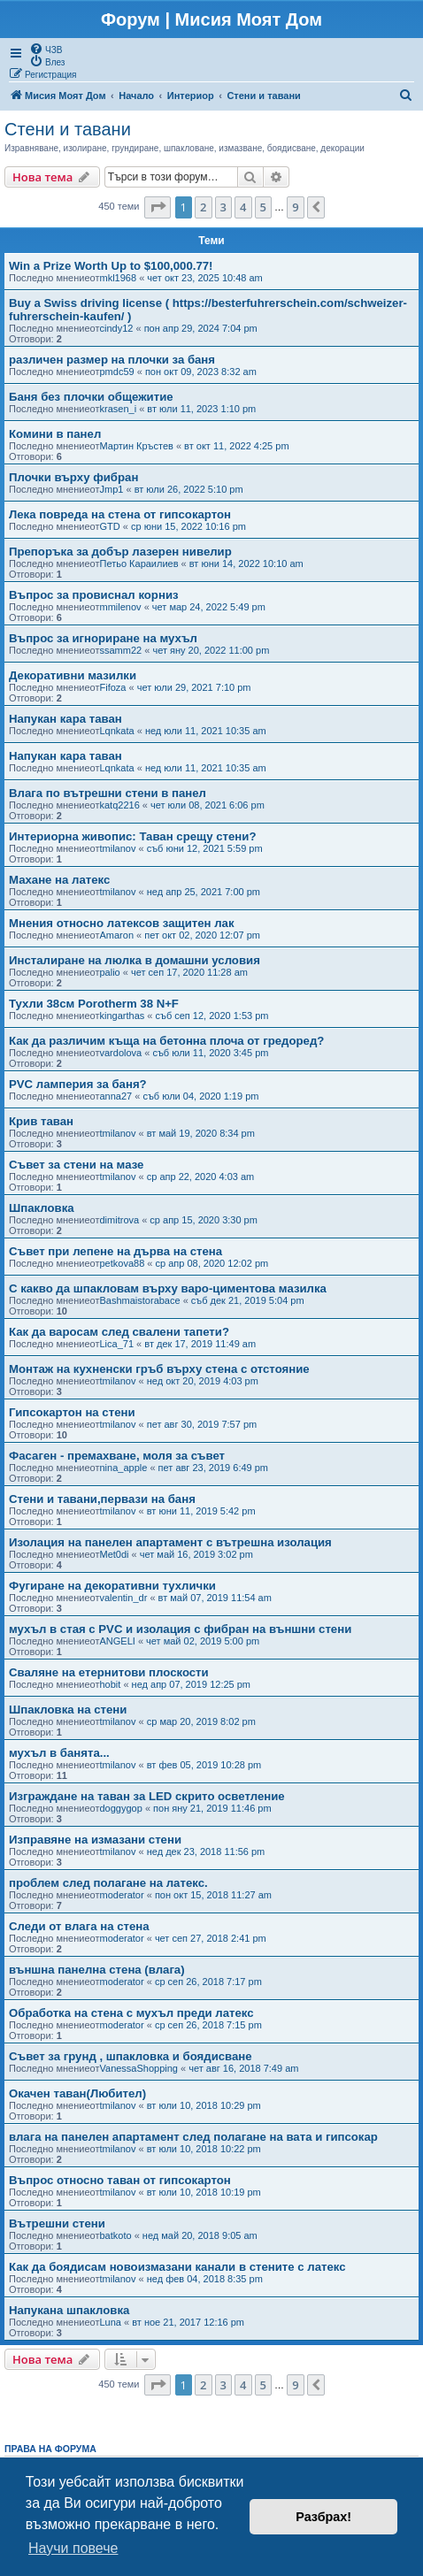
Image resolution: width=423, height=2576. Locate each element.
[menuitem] (45, 48)
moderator (122, 1895)
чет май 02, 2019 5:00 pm (202, 1641)
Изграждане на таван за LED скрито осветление (147, 1796)
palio (110, 972)
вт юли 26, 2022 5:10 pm (189, 489)
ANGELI (117, 1641)
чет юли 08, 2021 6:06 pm (207, 805)
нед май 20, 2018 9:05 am (200, 2235)
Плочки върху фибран (73, 477)
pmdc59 (117, 371)
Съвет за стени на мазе (76, 1164)
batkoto (116, 2235)
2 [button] (203, 207)
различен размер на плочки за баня (112, 359)
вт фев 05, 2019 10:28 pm (204, 1765)
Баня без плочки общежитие (91, 396)
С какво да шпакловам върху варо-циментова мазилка (168, 1288)
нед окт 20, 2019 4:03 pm (202, 1381)
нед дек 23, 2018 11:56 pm (206, 1851)
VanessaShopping (139, 2068)
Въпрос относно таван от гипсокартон (120, 2180)
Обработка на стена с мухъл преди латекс (131, 2013)
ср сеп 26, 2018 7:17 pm (208, 1981)
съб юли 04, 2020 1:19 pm (200, 1096)
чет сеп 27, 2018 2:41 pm (210, 1938)
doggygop (121, 1808)
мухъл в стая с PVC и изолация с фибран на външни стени (180, 1629)
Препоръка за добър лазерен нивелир (120, 551)
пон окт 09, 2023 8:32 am (201, 371)
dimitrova (120, 1220)
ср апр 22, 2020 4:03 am (201, 1176)
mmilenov (121, 607)
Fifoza (113, 687)
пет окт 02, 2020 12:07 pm (202, 935)
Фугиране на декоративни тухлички (112, 1585)
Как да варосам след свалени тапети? (119, 1331)
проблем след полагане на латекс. (108, 1883)
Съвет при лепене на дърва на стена (115, 1251)
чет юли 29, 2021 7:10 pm (194, 687)
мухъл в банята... (59, 1753)
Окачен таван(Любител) (77, 2093)
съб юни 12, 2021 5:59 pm (205, 848)
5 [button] (263, 207)
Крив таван (41, 1121)
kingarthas (122, 1015)
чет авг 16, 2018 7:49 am (243, 2068)
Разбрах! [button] (323, 2517)
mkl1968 (118, 277)
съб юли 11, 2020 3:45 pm (210, 1052)
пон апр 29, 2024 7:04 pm (201, 328)
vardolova (121, 1052)
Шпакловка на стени (68, 1709)
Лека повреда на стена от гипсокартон (120, 514)
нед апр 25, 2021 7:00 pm (203, 891)
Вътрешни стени (57, 2223)
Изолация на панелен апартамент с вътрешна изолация (170, 1542)
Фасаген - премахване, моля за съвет (117, 1455)
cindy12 (117, 328)
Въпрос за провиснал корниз (94, 595)
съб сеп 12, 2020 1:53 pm (212, 1015)
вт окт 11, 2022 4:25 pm (236, 446)
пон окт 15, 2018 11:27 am (213, 1895)
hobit (110, 1684)
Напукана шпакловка (69, 2310)
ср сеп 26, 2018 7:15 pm (208, 2025)
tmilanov (118, 848)
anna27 (116, 1096)
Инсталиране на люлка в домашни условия (134, 960)
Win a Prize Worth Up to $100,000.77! (111, 265)
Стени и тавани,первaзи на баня (102, 1499)
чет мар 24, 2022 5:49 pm (208, 607)
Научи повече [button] (73, 2548)
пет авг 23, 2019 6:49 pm (213, 1467)
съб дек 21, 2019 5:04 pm (247, 1300)
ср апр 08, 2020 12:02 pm (212, 1263)
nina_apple (124, 1467)
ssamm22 (121, 650)
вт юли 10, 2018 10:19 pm (204, 2192)
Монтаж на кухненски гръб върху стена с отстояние (159, 1369)
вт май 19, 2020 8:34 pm (201, 1133)
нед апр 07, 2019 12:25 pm (191, 1684)
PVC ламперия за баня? (78, 1084)
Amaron (117, 935)
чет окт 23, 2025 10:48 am (204, 277)
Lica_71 (117, 1343)
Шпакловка (41, 1208)
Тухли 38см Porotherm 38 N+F (94, 1003)
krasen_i (118, 408)
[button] (157, 207)
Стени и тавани (67, 129)
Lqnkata (117, 730)
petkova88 (122, 1263)
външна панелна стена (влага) (97, 1969)
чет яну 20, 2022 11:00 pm (210, 650)
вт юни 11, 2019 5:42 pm (201, 1511)
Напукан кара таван (65, 718)
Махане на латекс (59, 879)
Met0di (114, 1554)
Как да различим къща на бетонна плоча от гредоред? (166, 1040)
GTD (110, 526)
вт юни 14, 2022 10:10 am (246, 563)
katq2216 (120, 805)
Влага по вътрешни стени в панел (107, 793)
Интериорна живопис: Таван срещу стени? (132, 836)
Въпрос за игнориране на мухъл (103, 638)
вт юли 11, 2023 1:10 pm (201, 408)
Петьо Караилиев (139, 563)
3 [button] (223, 207)
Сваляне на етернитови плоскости (109, 1672)
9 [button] (295, 207)
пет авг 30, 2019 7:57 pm (202, 1424)
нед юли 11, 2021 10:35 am (205, 730)
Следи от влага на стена (79, 1926)
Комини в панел (55, 434)
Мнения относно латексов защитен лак (122, 923)
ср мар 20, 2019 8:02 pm (201, 1721)
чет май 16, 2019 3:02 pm (196, 1554)
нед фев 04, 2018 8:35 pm (205, 2278)
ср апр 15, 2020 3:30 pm (204, 1220)
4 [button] (243, 207)
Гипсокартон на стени (72, 1412)
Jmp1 (112, 489)
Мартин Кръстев (136, 446)
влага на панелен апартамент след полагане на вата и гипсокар (193, 2136)
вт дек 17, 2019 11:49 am (200, 1343)
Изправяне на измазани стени (95, 1839)
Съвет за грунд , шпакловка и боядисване (130, 2056)
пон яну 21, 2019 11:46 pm (212, 1808)
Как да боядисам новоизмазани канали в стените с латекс (177, 2266)
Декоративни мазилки (72, 675)
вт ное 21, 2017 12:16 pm (188, 2322)
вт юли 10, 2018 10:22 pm (204, 2148)
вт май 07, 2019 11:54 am (215, 1597)
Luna (110, 2322)
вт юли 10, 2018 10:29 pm (204, 2105)
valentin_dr (124, 1597)
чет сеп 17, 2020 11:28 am (189, 972)
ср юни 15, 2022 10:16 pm (188, 526)
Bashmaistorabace (140, 1300)
